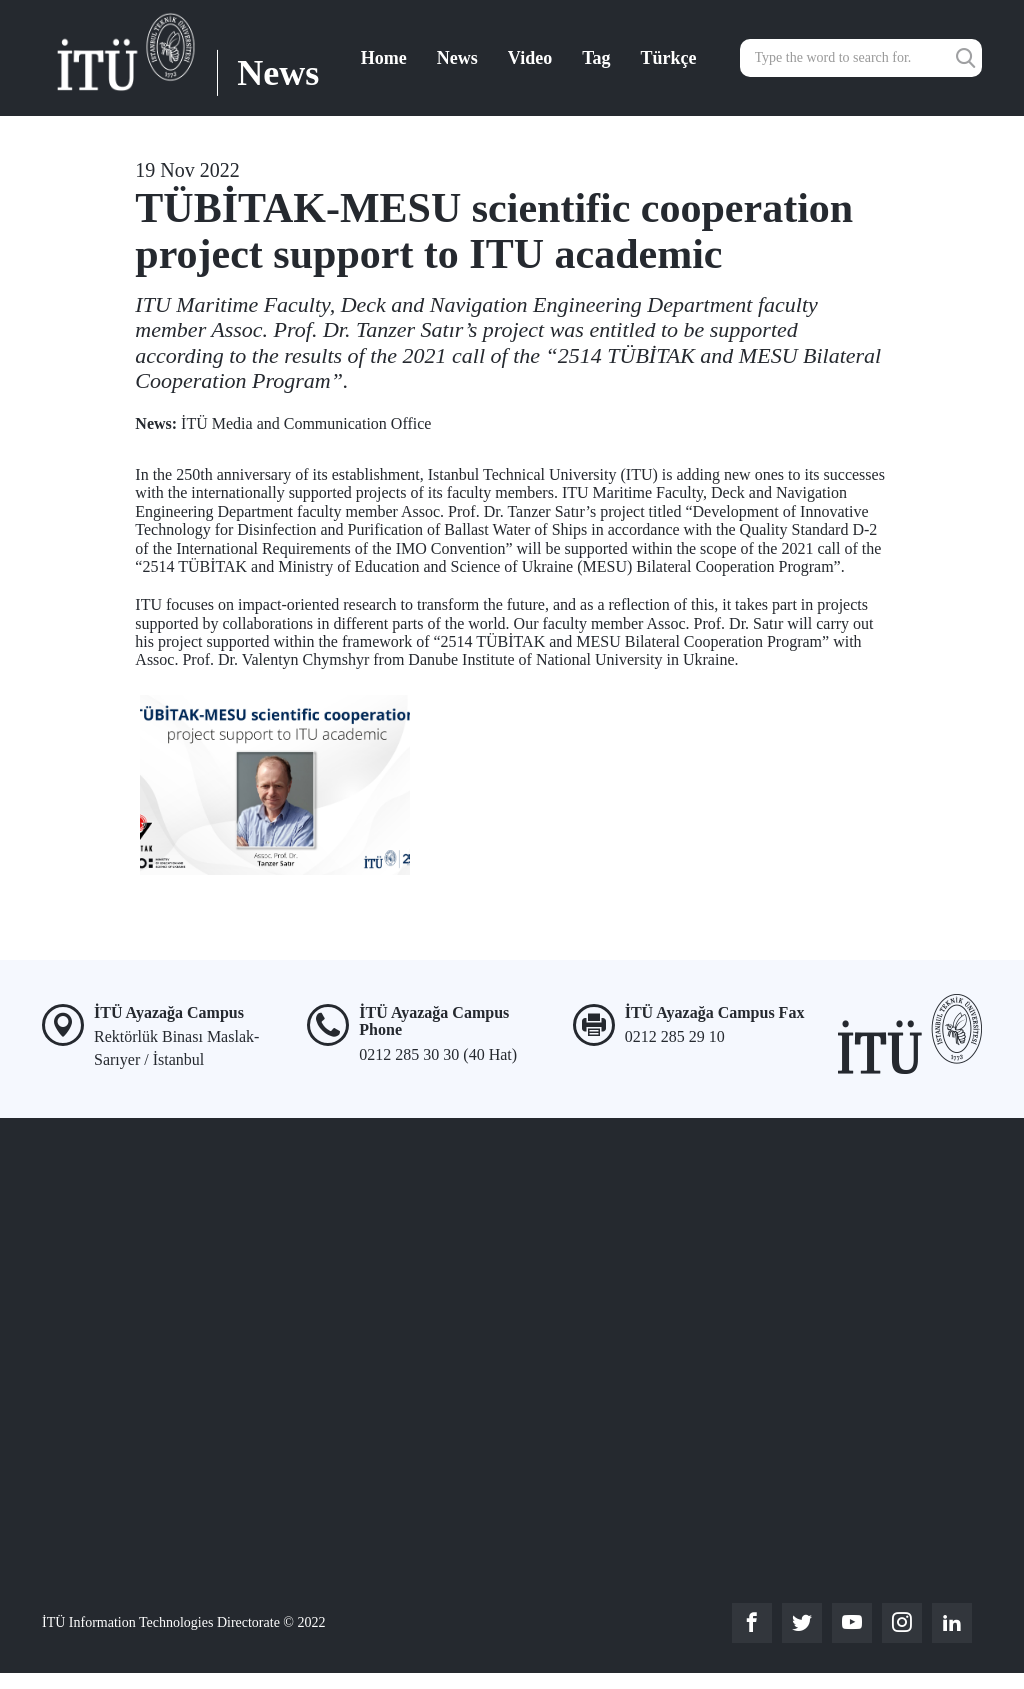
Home (384, 58)
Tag (596, 58)
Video (530, 58)
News (457, 58)
